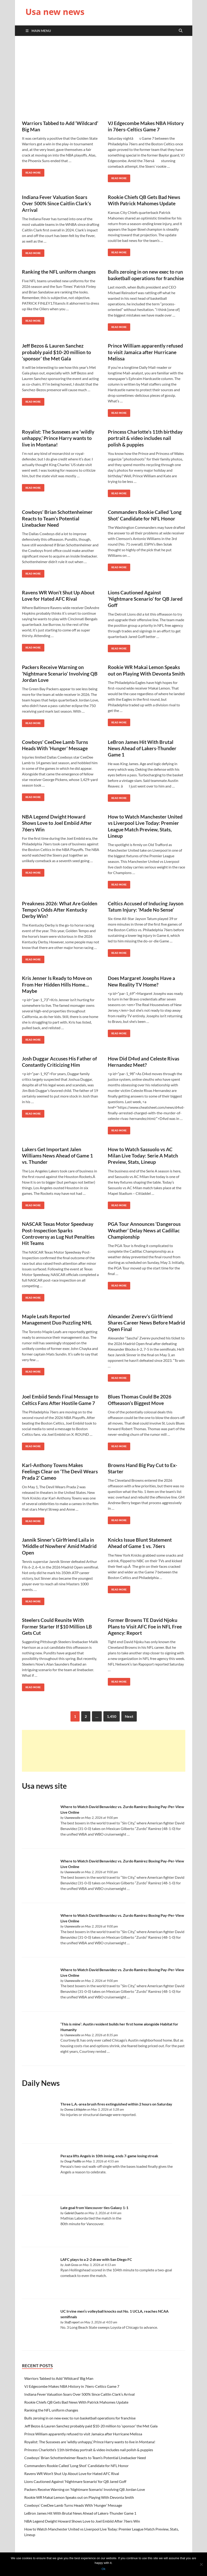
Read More (31, 171)
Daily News (41, 2083)
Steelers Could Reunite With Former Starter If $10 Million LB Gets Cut (57, 1626)
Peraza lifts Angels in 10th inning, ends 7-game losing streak (109, 2156)
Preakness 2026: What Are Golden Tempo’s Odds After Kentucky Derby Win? (59, 909)
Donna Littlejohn (75, 2109)
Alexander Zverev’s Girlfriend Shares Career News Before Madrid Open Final (146, 1322)
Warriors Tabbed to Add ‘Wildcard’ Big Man (58, 2378)
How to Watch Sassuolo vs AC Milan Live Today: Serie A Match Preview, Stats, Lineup (143, 1155)
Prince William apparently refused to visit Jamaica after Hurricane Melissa (145, 352)
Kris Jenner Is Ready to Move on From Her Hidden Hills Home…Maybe (57, 984)
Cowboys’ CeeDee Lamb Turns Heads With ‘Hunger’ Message (73, 2505)
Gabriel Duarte (74, 2213)
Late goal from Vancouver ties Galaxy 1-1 (94, 2207)
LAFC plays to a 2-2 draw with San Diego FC (96, 2259)
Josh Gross (71, 2265)
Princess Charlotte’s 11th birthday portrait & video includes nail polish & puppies (145, 438)
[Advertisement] (103, 78)
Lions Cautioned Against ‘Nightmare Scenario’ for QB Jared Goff (145, 598)
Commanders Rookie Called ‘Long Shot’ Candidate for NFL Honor (76, 2465)
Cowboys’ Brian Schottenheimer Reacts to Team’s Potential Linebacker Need (57, 518)
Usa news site (44, 1785)
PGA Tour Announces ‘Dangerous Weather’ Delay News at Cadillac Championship (144, 1230)
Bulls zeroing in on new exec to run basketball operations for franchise (80, 2418)
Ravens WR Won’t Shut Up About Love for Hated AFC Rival (71, 2473)
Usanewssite (72, 1818)
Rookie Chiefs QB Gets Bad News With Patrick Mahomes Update (76, 2402)
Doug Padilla (72, 2161)
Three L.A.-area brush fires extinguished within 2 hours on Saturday (116, 2104)
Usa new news (54, 11)
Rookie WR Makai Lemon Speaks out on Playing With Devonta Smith (79, 2497)
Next (129, 1716)
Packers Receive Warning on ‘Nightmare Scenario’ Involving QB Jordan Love (60, 673)
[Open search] (180, 30)
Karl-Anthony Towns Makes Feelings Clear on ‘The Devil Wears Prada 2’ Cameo (60, 1471)
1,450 (111, 1716)
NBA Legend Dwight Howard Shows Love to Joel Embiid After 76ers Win (57, 823)
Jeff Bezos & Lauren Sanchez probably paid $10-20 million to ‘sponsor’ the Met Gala (56, 352)
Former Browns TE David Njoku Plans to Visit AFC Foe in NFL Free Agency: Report (145, 1626)
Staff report (72, 2322)
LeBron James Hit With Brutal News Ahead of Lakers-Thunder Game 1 (142, 748)
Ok (103, 2569)
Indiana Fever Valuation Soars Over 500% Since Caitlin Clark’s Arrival (56, 203)
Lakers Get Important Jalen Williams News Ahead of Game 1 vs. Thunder (57, 1155)
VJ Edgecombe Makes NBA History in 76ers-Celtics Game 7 (71, 2386)
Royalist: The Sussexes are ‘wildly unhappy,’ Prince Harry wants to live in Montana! (58, 438)
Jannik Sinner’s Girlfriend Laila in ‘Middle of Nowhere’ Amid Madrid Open (59, 1546)
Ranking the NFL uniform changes (59, 272)
